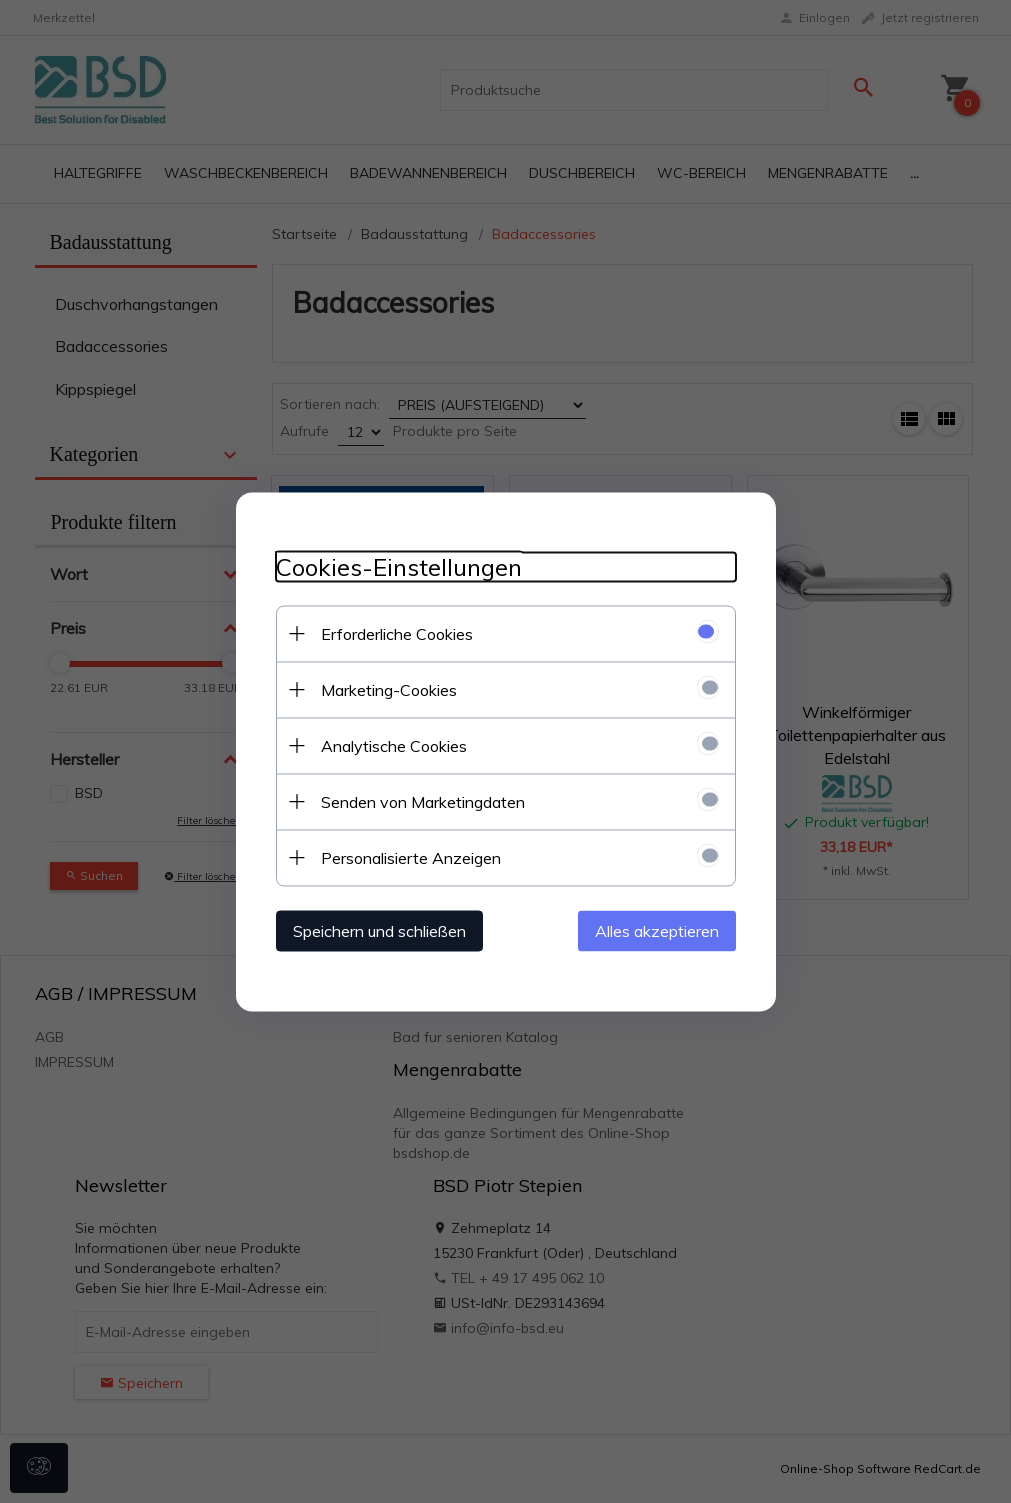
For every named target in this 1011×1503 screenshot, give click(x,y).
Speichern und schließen (379, 930)
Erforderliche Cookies (397, 633)
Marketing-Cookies (389, 689)
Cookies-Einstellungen (399, 566)
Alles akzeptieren (657, 930)
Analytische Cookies (394, 745)
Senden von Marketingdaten (423, 801)
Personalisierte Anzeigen (411, 857)
